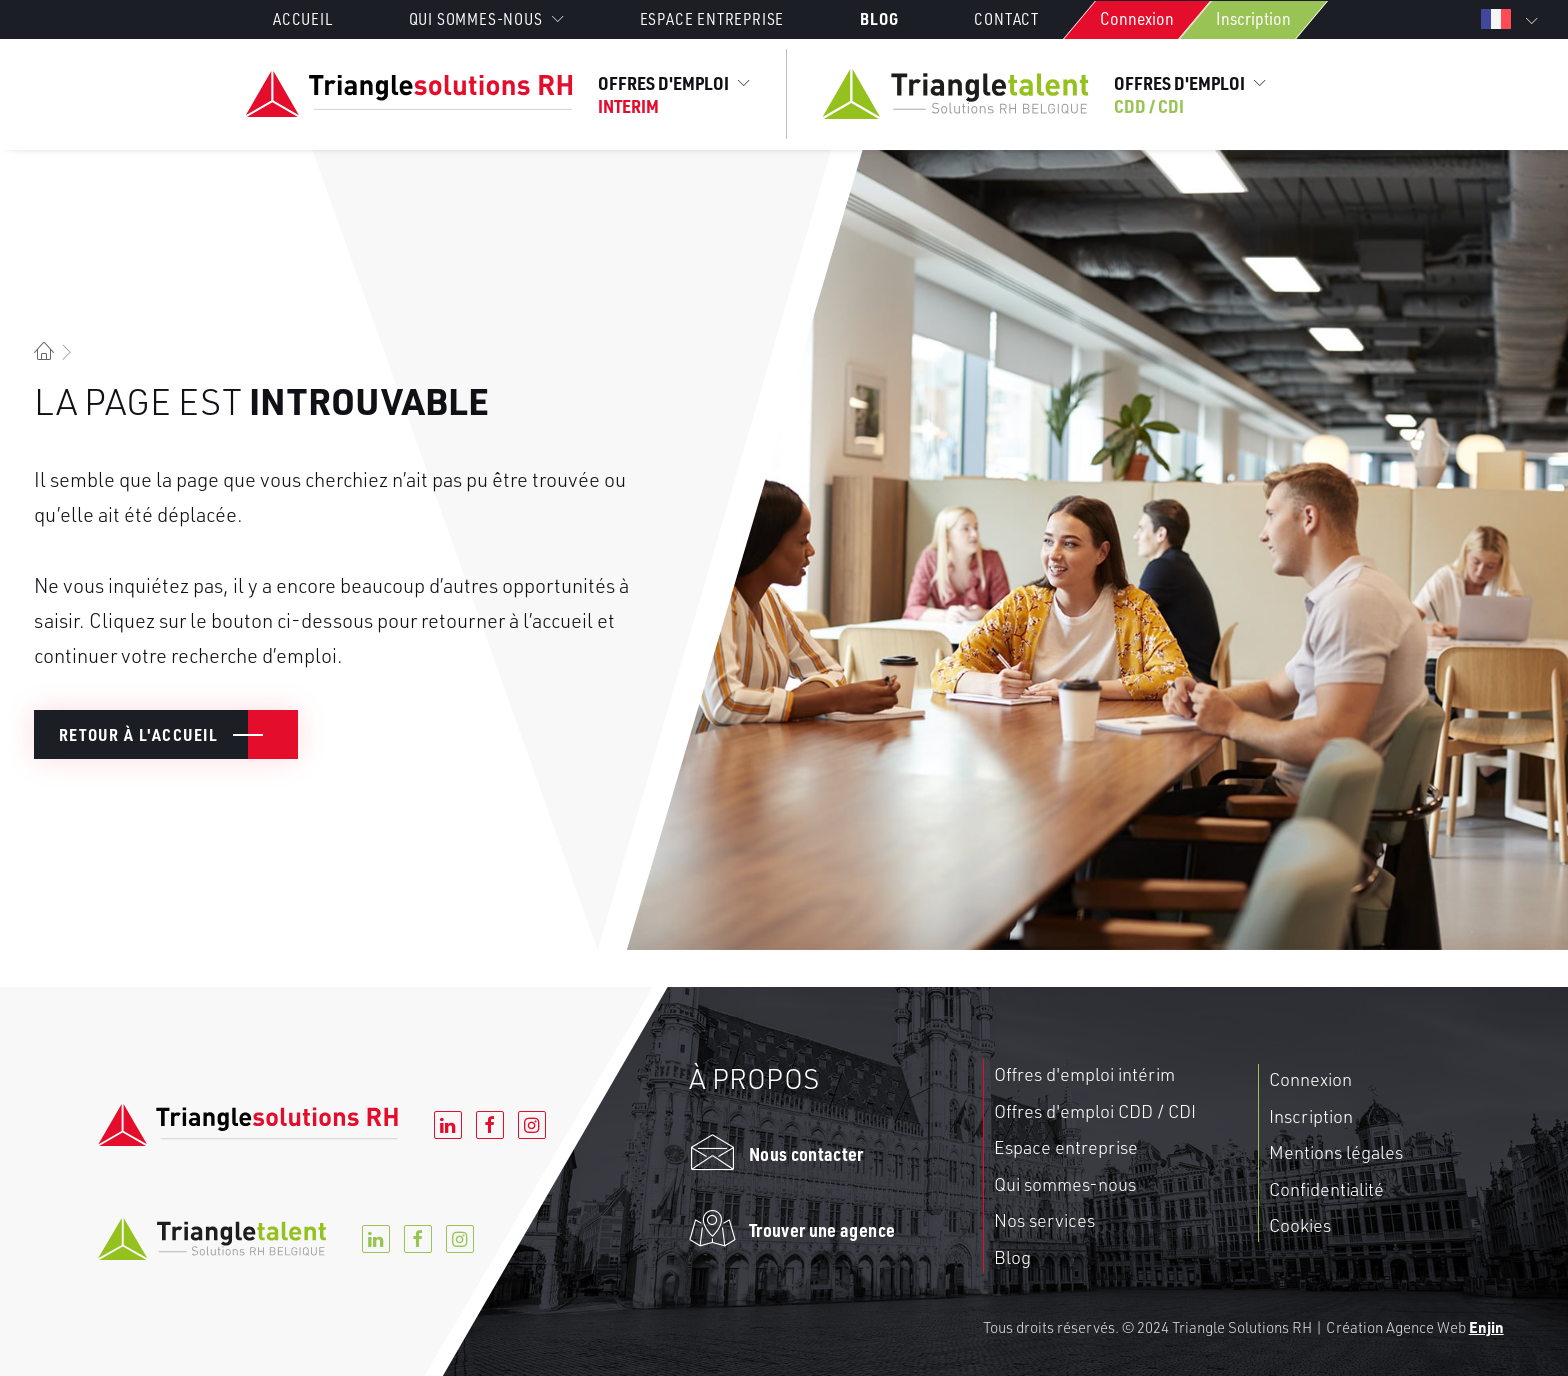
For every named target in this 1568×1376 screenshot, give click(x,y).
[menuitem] (321, 19)
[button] (712, 1161)
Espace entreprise (712, 19)
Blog (879, 18)
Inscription (1253, 18)
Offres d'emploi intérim (1084, 1074)
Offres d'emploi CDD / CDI (1095, 1111)
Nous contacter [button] (806, 1153)
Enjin (1486, 1327)
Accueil (303, 19)
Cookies (1300, 1225)
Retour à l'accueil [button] (138, 734)
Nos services (1044, 1220)
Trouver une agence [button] (822, 1229)
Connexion (1137, 18)
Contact (1006, 19)
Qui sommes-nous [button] (486, 19)
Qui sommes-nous (1065, 1184)
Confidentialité (1326, 1189)
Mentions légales (1336, 1152)
